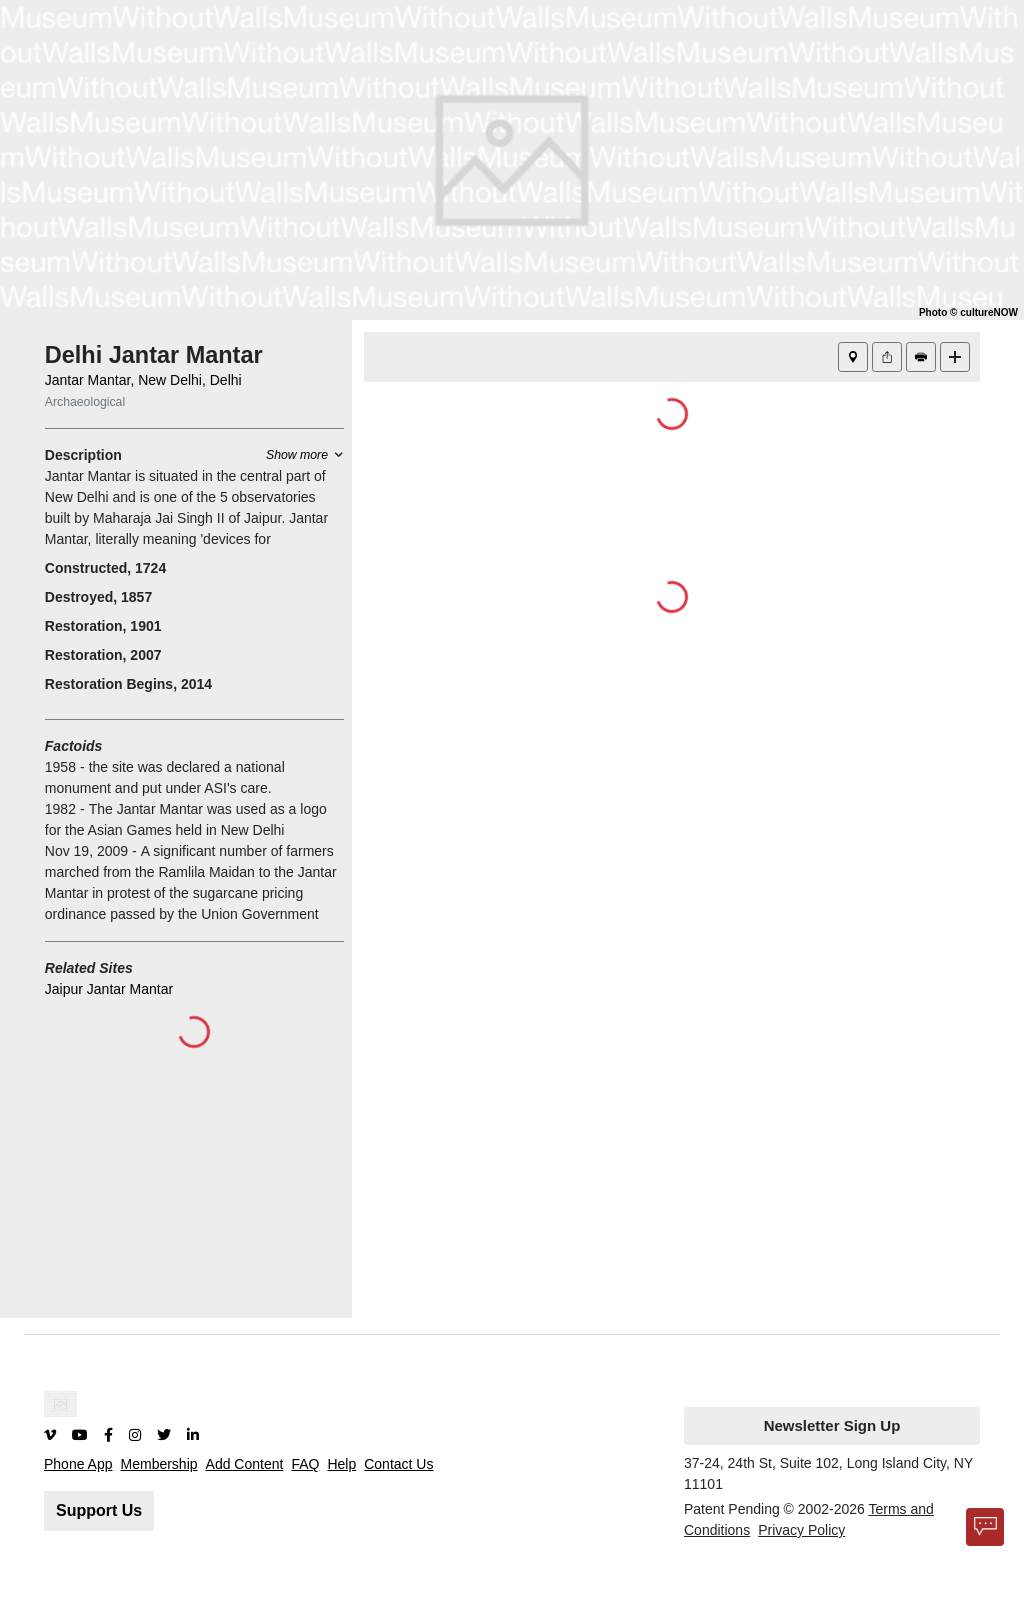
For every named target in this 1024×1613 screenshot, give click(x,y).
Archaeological (85, 402)
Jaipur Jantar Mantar (109, 989)
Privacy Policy (801, 1530)
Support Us (99, 1510)
